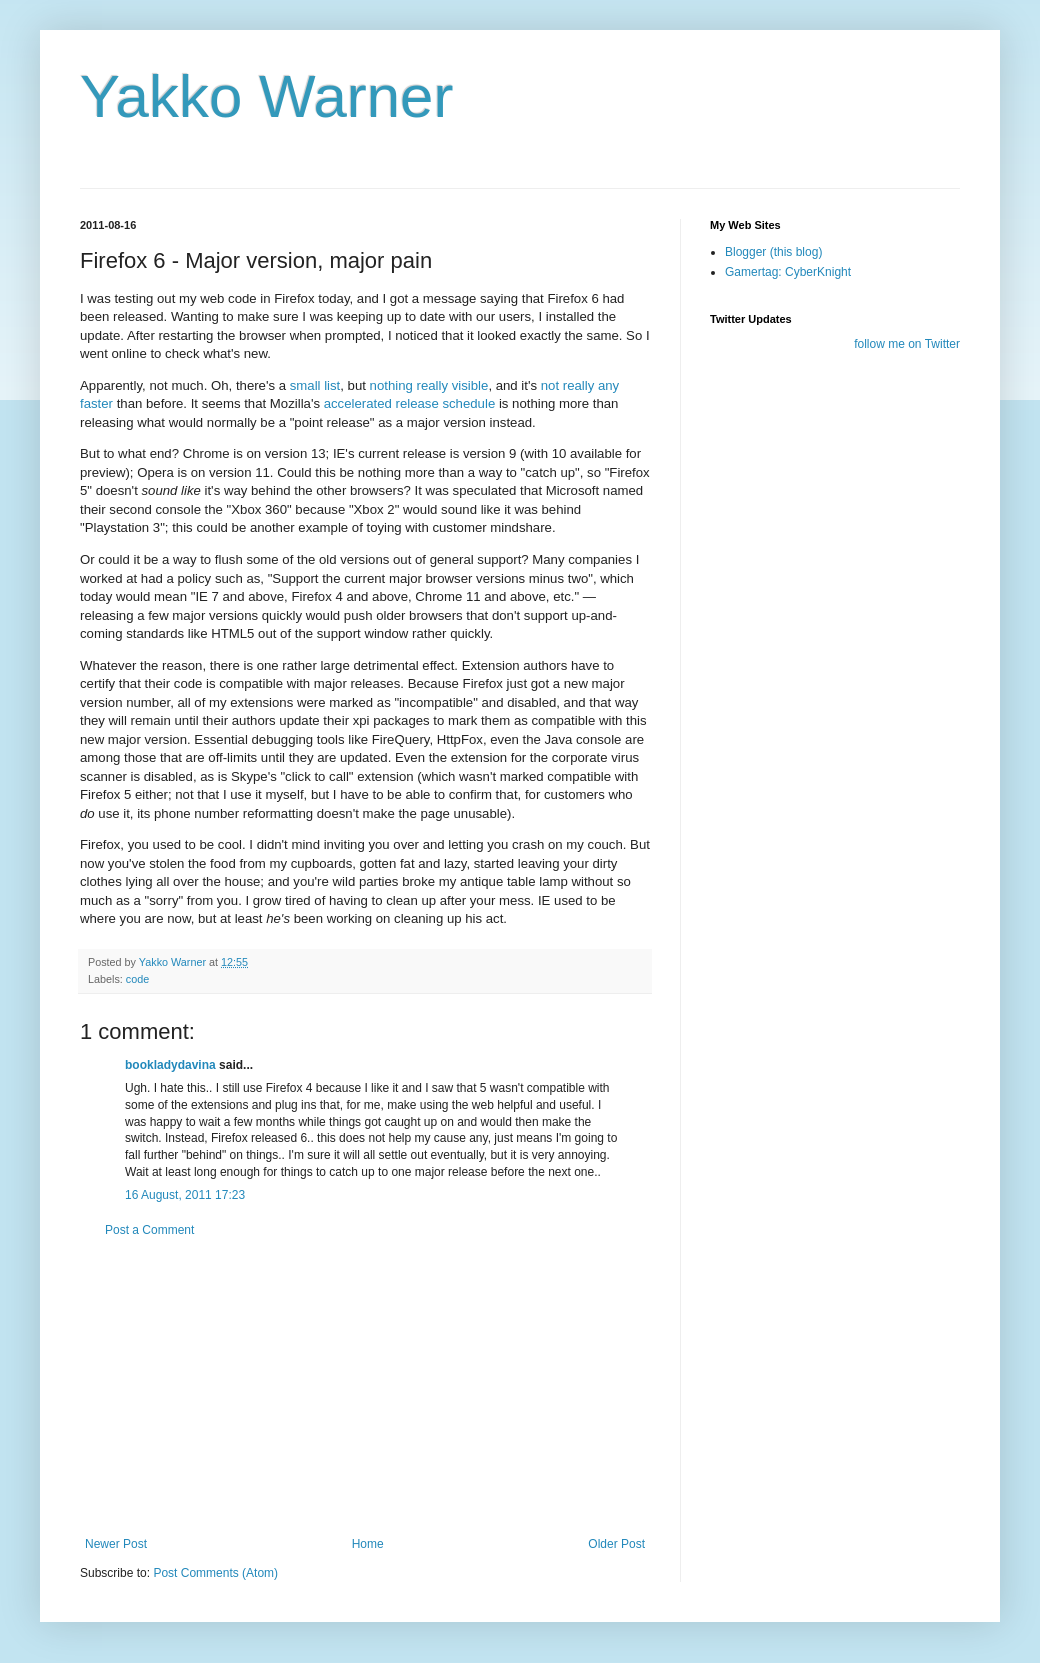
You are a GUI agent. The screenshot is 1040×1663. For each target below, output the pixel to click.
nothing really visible (429, 385)
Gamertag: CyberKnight (788, 272)
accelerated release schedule (410, 403)
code (137, 979)
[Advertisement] (365, 1387)
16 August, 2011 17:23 (185, 1195)
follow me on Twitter (907, 344)
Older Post (616, 1544)
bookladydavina (170, 1065)
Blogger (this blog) (773, 252)
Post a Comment (149, 1230)
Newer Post (116, 1544)
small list (315, 385)
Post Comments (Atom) (215, 1573)
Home (368, 1544)
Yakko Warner (266, 96)
